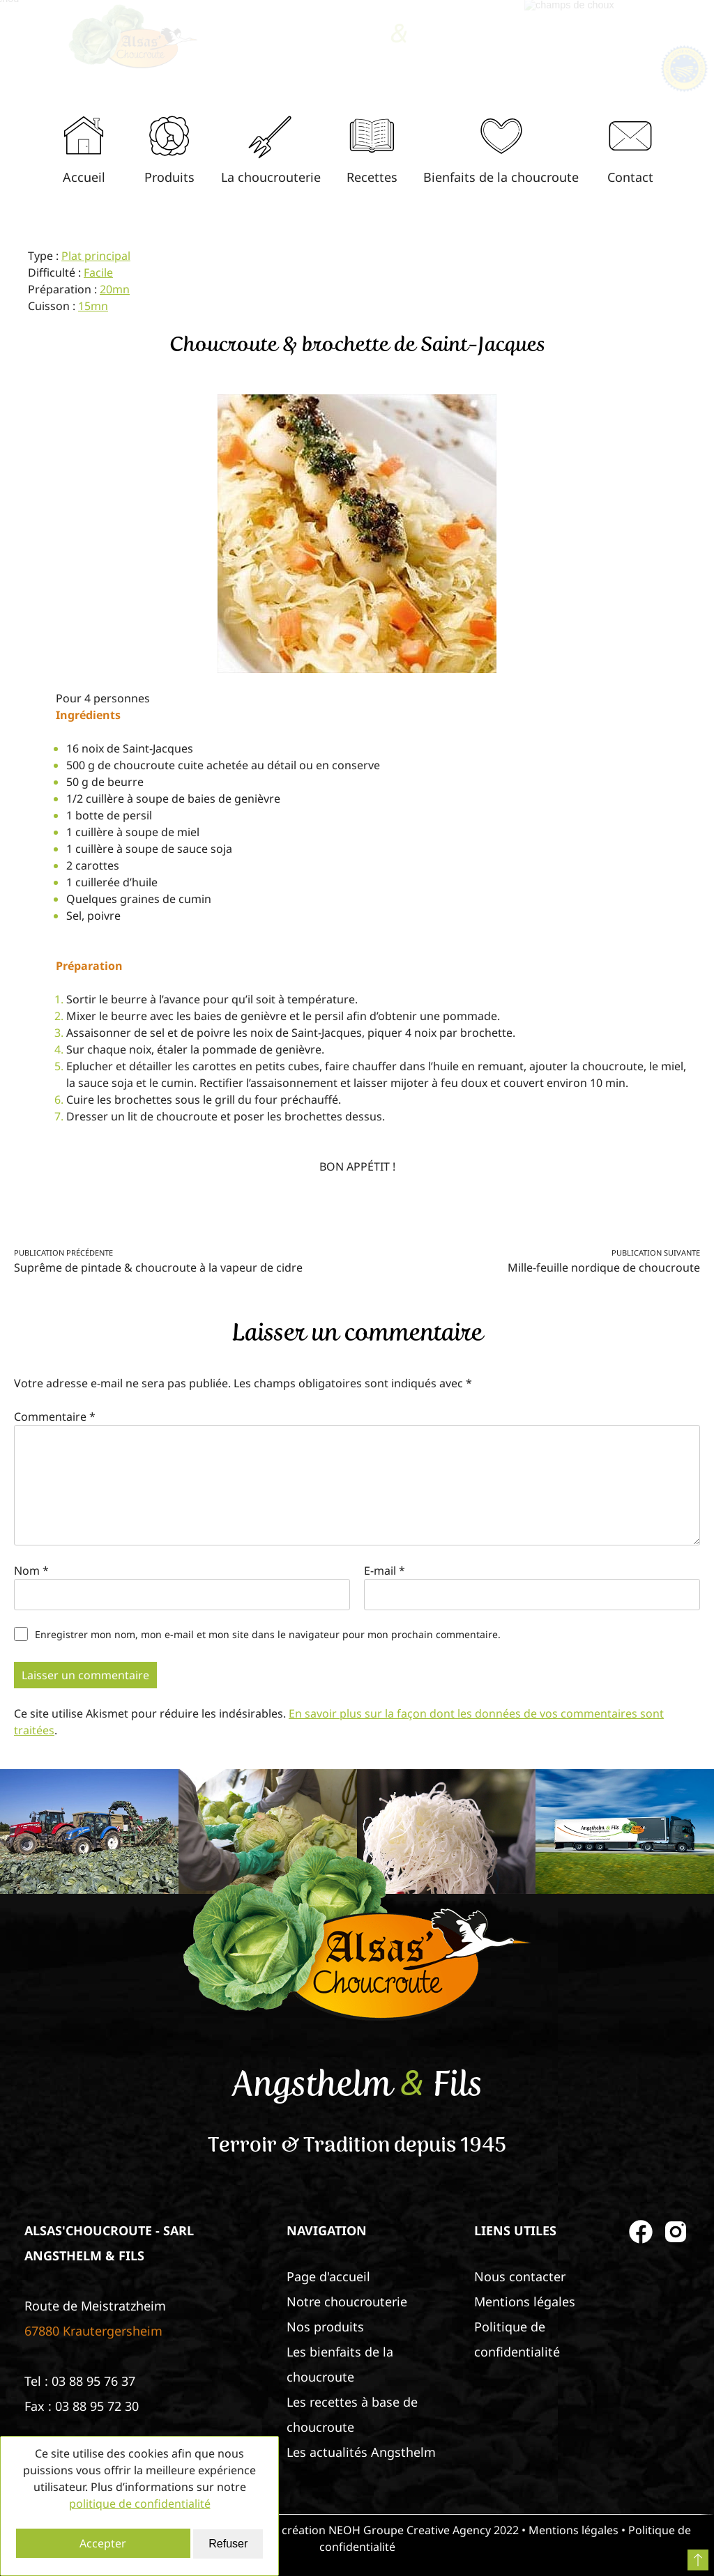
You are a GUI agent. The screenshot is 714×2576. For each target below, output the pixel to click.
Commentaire (55, 1416)
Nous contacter (519, 2276)
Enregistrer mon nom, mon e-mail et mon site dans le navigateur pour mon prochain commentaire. (268, 1634)
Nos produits (325, 2326)
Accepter (102, 2543)
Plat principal (95, 255)
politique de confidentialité (140, 2503)
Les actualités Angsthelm (361, 2452)
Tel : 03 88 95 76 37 (79, 2381)
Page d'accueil (328, 2276)
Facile (98, 272)
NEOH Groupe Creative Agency (409, 2530)
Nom (31, 1570)
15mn (93, 306)
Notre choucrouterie (347, 2301)
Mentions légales (524, 2301)
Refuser (228, 2544)
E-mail (384, 1570)
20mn (115, 289)
